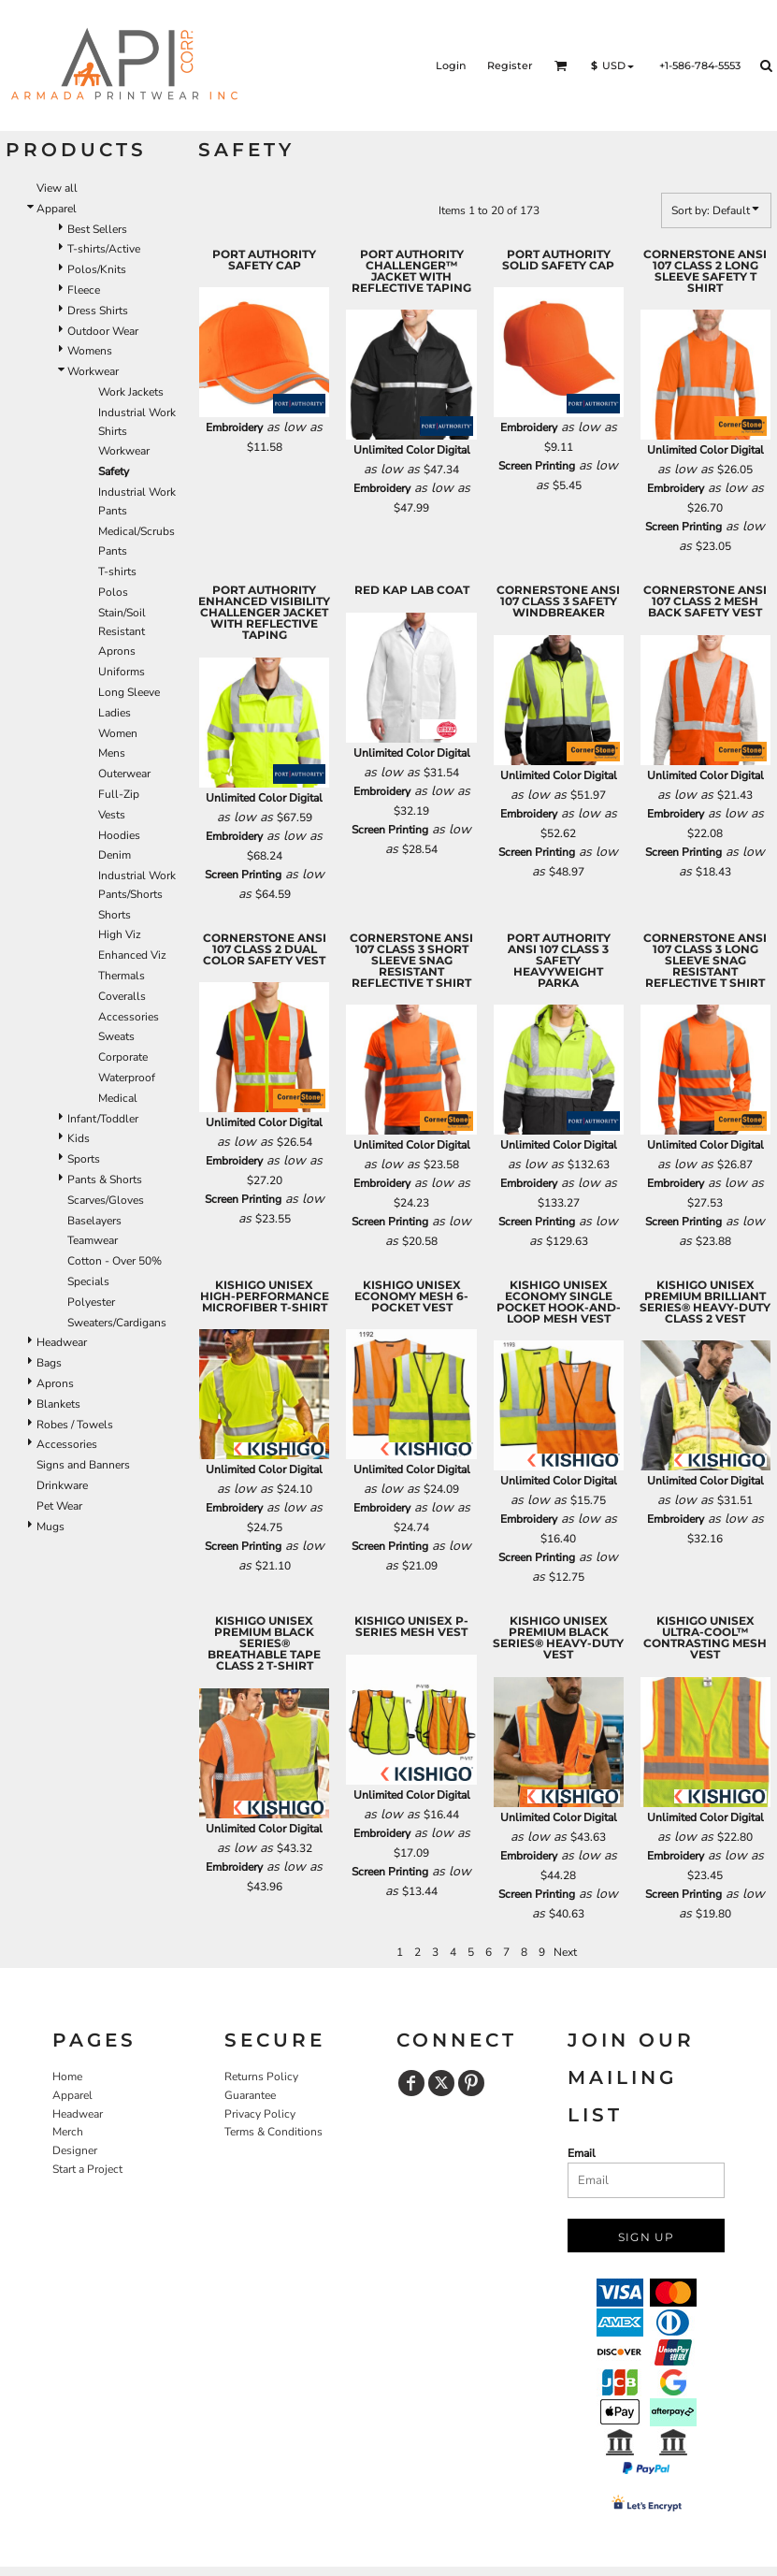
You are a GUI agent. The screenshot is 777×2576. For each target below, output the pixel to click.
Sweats (116, 1036)
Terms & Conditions (273, 2131)
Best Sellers (97, 229)
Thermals (121, 975)
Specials (88, 1281)
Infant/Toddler (102, 1118)
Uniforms (121, 671)
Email (582, 2153)
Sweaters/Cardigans (116, 1322)
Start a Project (87, 2169)
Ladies (114, 712)
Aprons (117, 651)
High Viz (119, 934)
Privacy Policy (259, 2113)
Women (117, 733)
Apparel (56, 208)
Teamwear (92, 1240)
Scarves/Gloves (105, 1200)
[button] (561, 65)
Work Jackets (131, 391)
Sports (83, 1158)
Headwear (61, 1342)
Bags (49, 1362)
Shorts (114, 914)
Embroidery (234, 427)
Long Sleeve (129, 692)
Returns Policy (261, 2076)
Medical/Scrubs (136, 531)
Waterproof (126, 1077)
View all (57, 188)
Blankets (58, 1404)
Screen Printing (536, 465)
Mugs (50, 1526)
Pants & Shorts (104, 1179)
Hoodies (119, 835)
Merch (67, 2131)
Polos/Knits (96, 269)
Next (565, 1952)
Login (451, 65)
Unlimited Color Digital (411, 449)
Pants (112, 550)
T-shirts (117, 571)
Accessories (128, 1016)
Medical (117, 1098)
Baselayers (94, 1220)
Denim (114, 854)
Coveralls (122, 996)
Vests (111, 814)
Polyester (91, 1302)
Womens (89, 350)
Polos (113, 592)
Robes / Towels (74, 1424)
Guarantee (250, 2095)
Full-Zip (118, 794)
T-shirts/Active (103, 248)
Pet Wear (59, 1505)
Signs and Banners (83, 1464)
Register (510, 65)
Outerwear (124, 773)
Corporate (123, 1056)
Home (67, 2076)
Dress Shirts (97, 310)
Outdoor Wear (102, 331)
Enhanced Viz (132, 955)
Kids (78, 1138)
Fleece (83, 289)
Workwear (93, 371)
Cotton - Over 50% (114, 1260)
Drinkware (62, 1485)
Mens (111, 752)
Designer (74, 2150)
